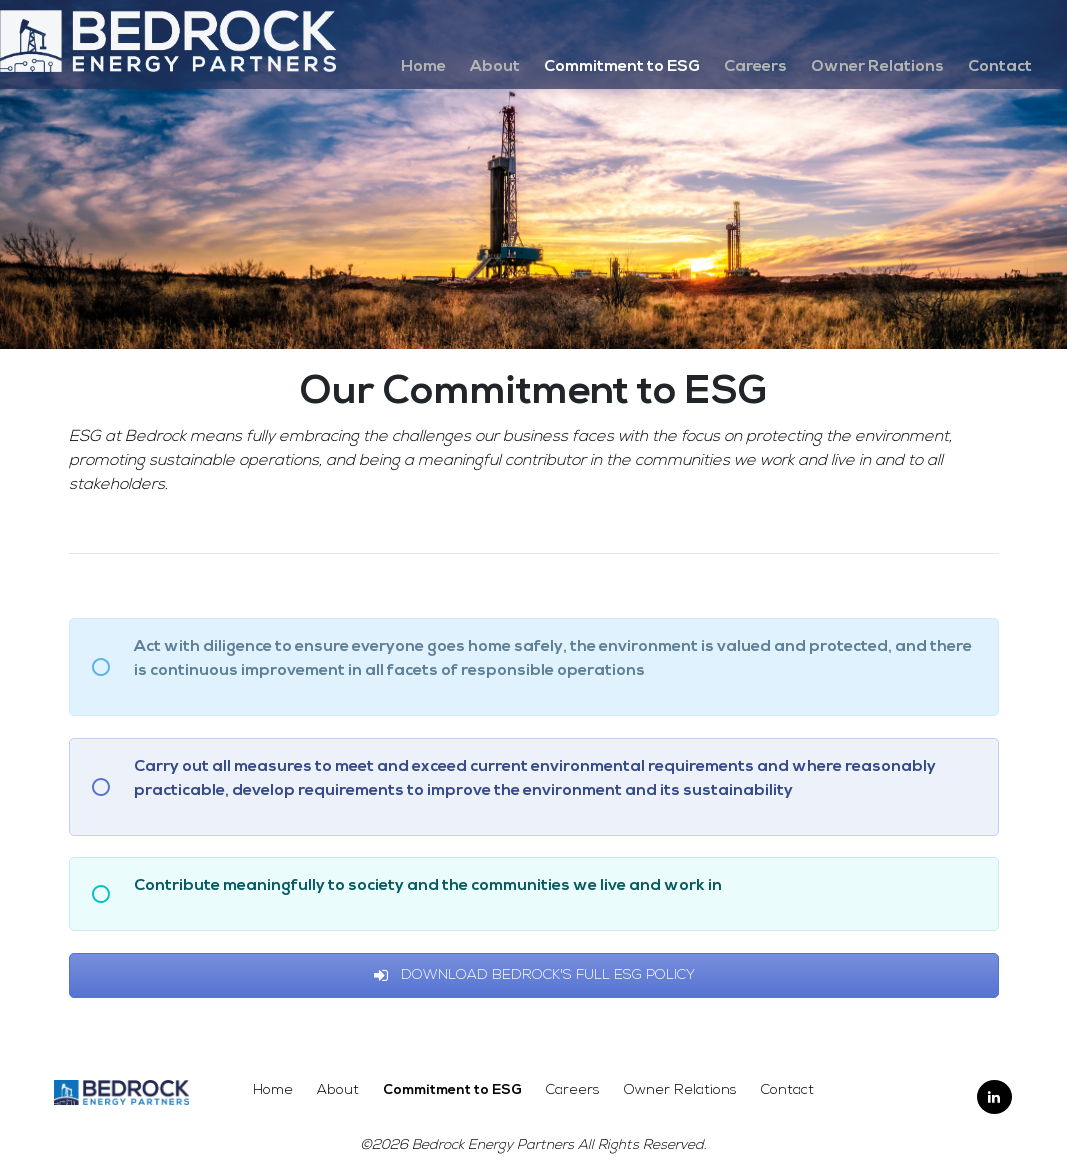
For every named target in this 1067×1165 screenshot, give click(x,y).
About (495, 67)
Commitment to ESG (622, 67)
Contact (1000, 67)
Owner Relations (877, 67)
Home (423, 67)
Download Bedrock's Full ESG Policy (534, 975)
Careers (755, 67)
